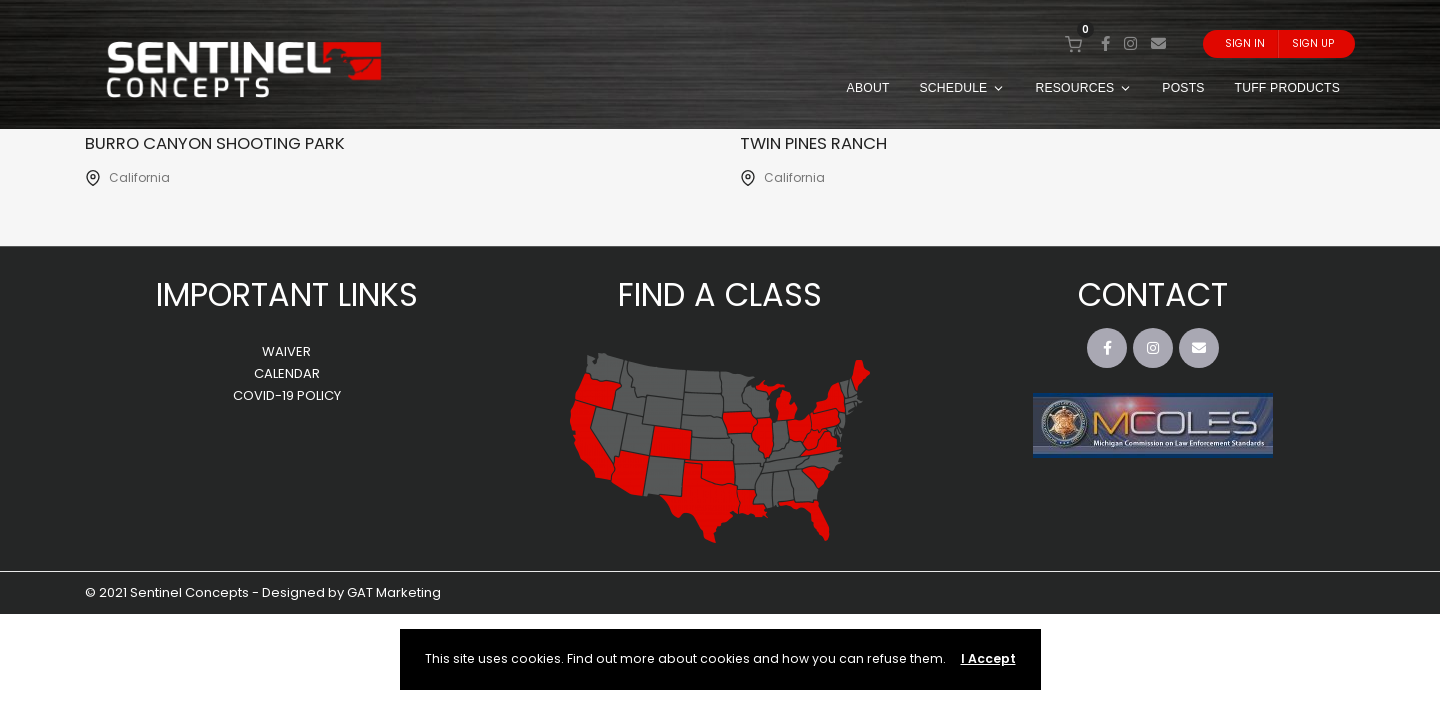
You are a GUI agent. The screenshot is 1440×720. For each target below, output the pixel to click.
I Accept (988, 658)
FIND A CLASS (720, 295)
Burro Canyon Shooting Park (233, 142)
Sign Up (1313, 43)
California (139, 178)
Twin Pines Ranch (824, 142)
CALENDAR (287, 374)
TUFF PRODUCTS (1287, 88)
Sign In (1245, 43)
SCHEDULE (963, 88)
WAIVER (286, 352)
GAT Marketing (394, 593)
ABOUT (868, 88)
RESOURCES (1083, 88)
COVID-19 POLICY (287, 396)
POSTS (1183, 88)
